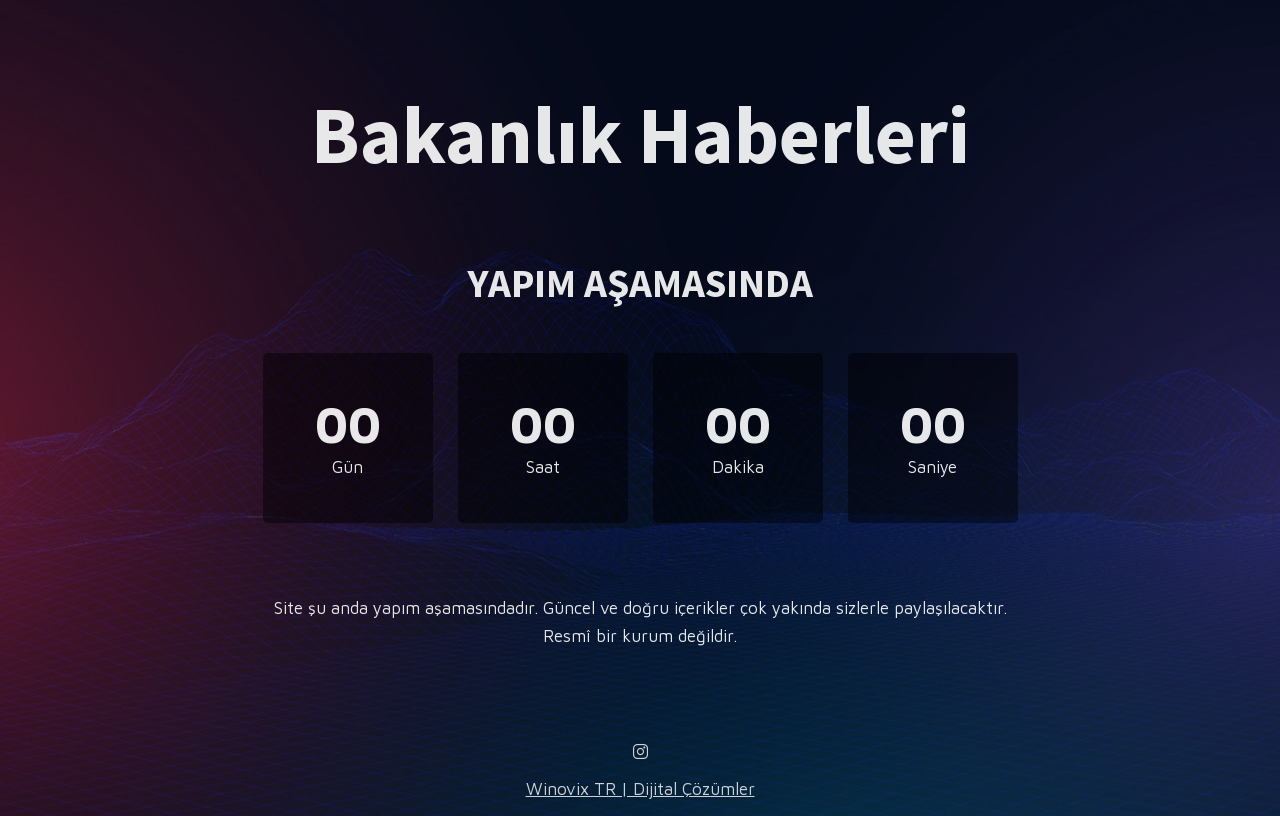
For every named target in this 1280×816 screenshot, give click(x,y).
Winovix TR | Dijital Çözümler (640, 789)
